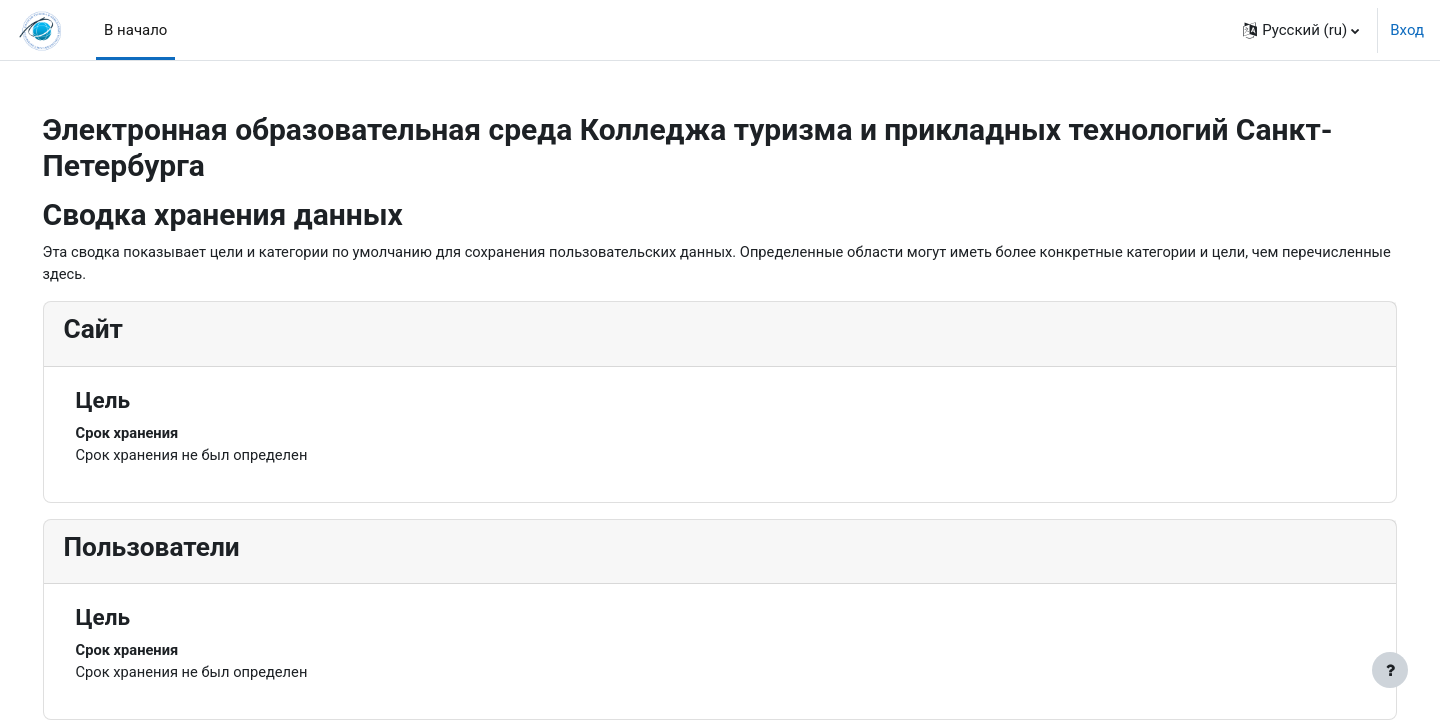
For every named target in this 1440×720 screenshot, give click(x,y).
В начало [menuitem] (135, 30)
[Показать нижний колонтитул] (1390, 670)
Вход (1407, 30)
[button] (1301, 30)
